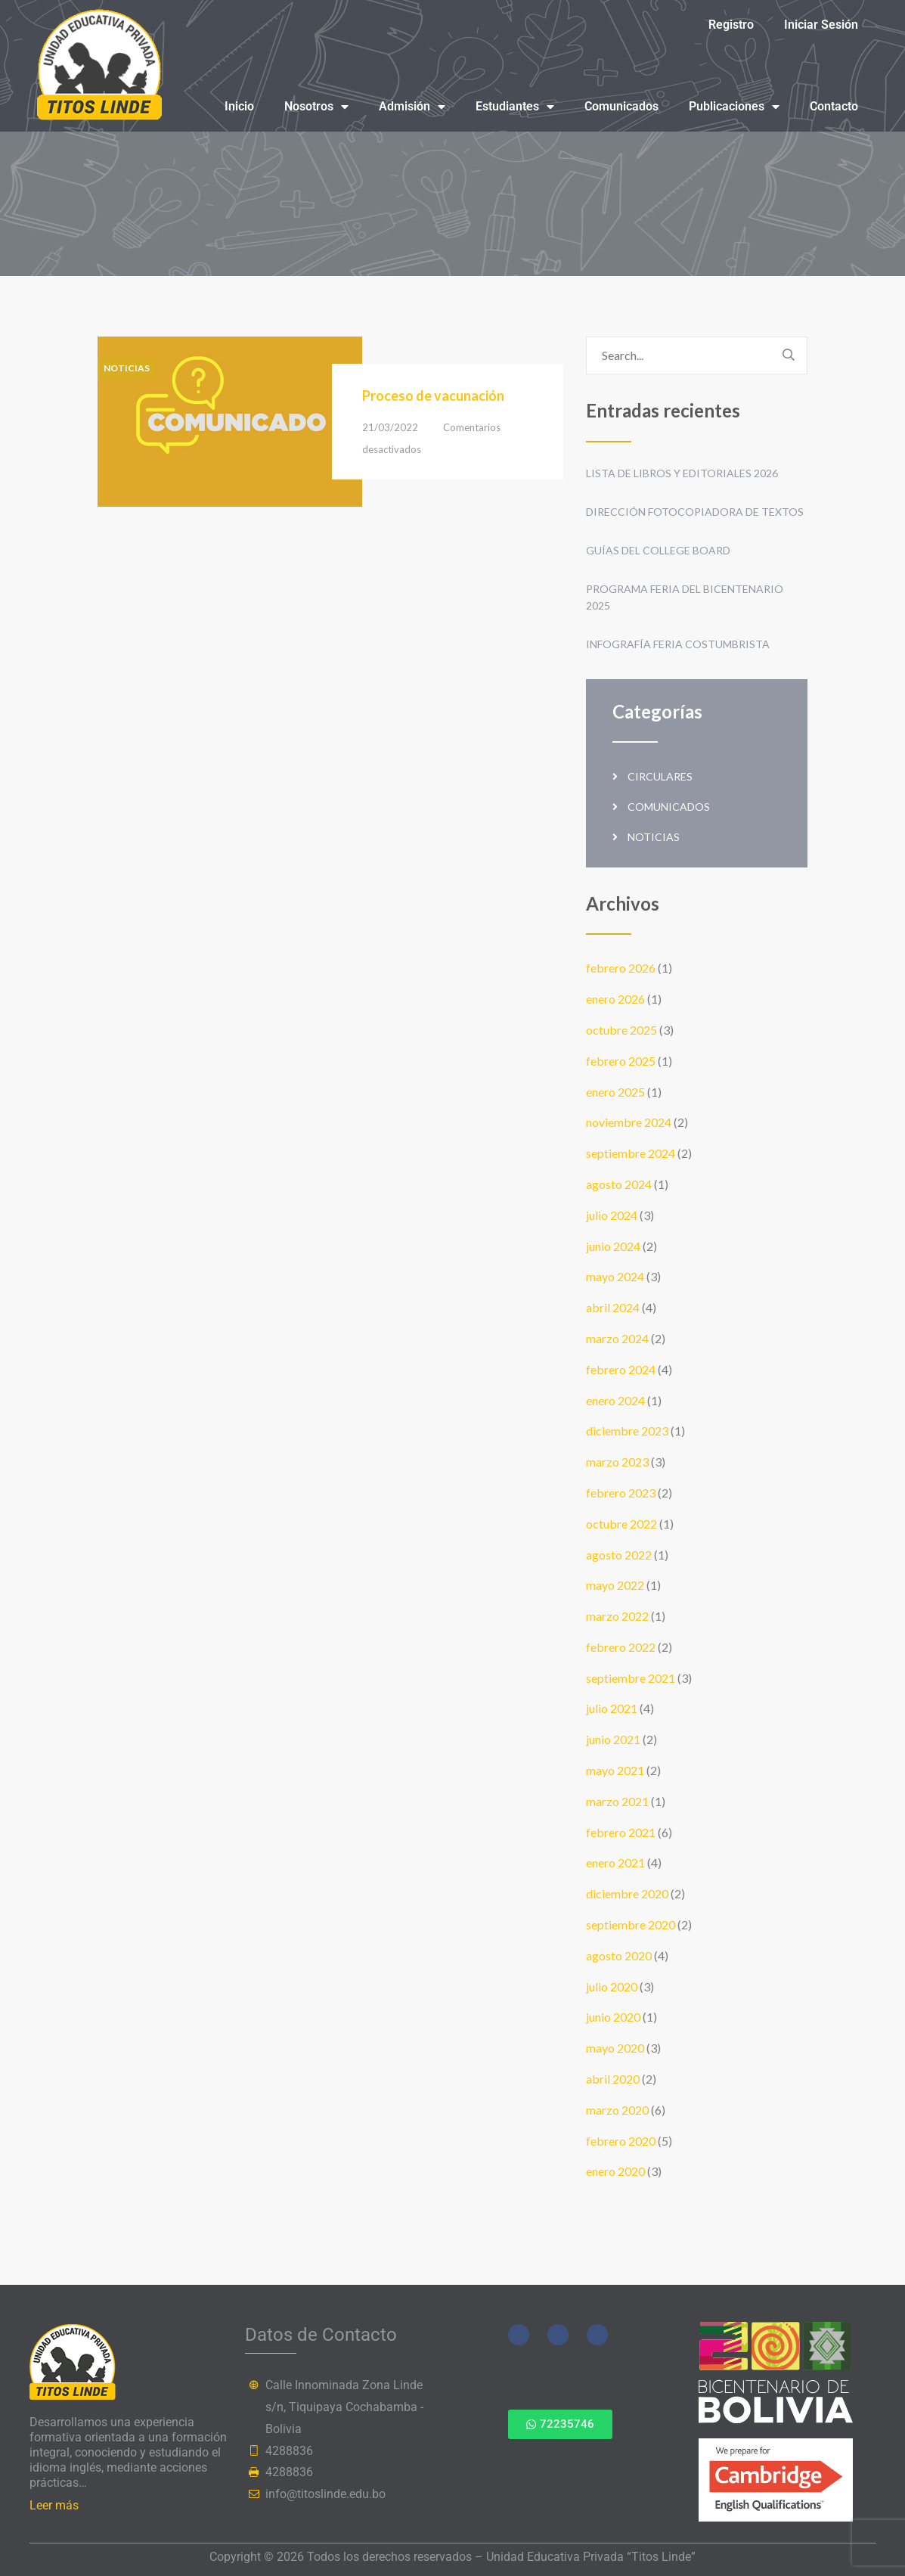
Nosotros (316, 106)
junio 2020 (613, 2017)
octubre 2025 (621, 1030)
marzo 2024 (617, 1338)
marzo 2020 (617, 2110)
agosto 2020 (619, 1955)
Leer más (54, 2505)
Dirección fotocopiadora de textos (695, 511)
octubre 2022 (621, 1523)
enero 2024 (615, 1400)
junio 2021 (613, 1739)
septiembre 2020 (630, 1924)
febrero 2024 (621, 1369)
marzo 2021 (617, 1801)
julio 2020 (611, 1986)
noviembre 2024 (628, 1122)
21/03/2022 (390, 427)
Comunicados (621, 106)
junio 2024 (613, 1246)
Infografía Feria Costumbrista (678, 644)
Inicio (239, 106)
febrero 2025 (621, 1061)
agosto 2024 (619, 1184)
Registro (731, 24)
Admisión (412, 106)
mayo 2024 (615, 1276)
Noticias (127, 368)
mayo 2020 (615, 2048)
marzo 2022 (617, 1616)
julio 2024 (611, 1215)
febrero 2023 (621, 1492)
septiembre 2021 (630, 1678)
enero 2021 (615, 1862)
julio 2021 (611, 1708)
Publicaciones (734, 106)
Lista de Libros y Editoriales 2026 (682, 473)
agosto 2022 (619, 1554)
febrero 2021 (621, 1832)
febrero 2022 (621, 1647)
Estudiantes (515, 106)
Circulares (660, 776)
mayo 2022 (615, 1585)
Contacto (834, 106)
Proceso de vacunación (433, 395)
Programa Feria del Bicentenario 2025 (684, 597)
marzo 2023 (617, 1461)
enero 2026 (615, 999)
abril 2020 (613, 2079)
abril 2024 (613, 1307)
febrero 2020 (621, 2141)
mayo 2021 (615, 1770)
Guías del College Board (658, 550)
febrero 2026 (621, 968)
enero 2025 (615, 1092)
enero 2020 (615, 2171)
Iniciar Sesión (821, 24)
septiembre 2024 (630, 1153)
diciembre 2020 (627, 1893)
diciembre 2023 (627, 1430)
